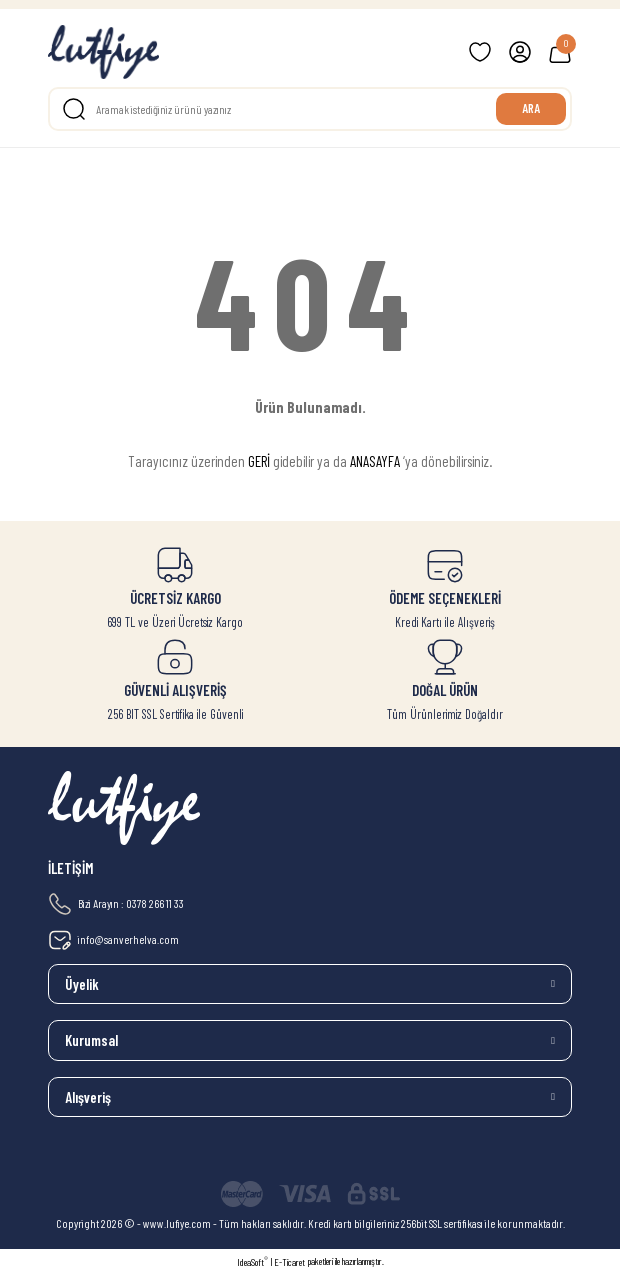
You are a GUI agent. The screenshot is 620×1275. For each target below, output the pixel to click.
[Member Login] (520, 52)
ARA (531, 108)
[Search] (310, 109)
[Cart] (560, 52)
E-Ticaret (289, 1262)
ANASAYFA (375, 461)
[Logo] (103, 52)
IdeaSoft (252, 1261)
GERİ (259, 461)
